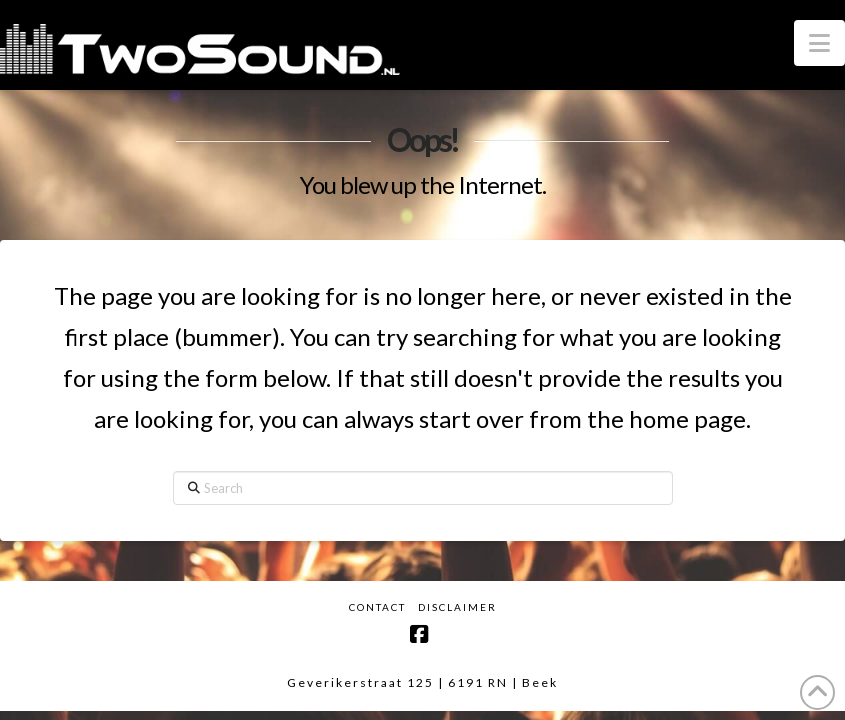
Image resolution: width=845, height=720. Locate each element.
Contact (377, 607)
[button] (819, 43)
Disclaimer (457, 607)
